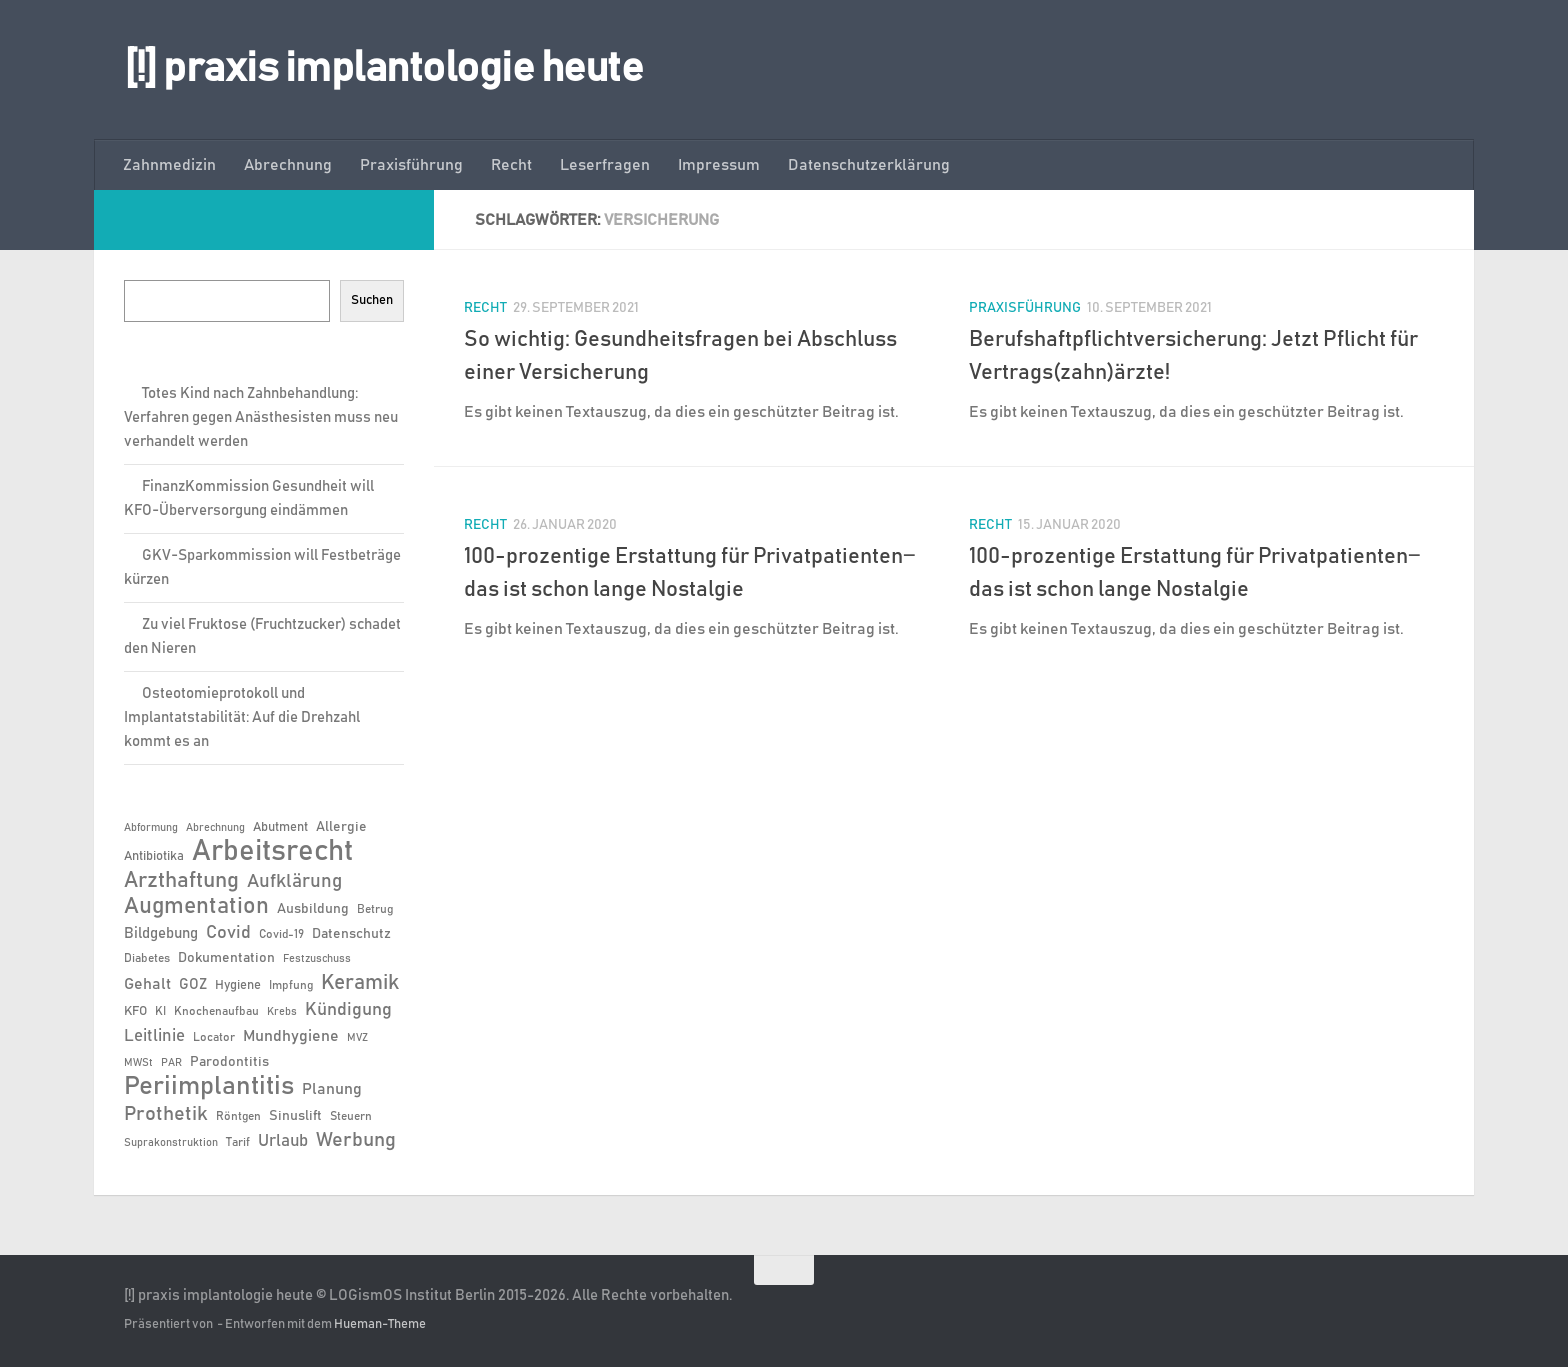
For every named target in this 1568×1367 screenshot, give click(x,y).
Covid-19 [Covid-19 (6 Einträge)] (281, 934)
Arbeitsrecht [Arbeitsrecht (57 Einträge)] (272, 852)
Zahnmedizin (169, 165)
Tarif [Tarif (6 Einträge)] (238, 1142)
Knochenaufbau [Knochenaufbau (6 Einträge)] (216, 1011)
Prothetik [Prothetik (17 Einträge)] (166, 1114)
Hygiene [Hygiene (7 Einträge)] (238, 985)
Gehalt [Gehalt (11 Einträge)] (147, 984)
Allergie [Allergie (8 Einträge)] (341, 827)
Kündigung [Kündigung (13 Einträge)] (348, 1010)
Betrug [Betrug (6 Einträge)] (375, 909)
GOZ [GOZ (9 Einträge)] (193, 984)
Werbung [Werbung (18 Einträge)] (356, 1140)
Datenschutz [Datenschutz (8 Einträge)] (351, 934)
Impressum (719, 165)
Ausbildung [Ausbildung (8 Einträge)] (313, 909)
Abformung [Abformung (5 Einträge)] (151, 828)
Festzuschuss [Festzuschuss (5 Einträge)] (317, 959)
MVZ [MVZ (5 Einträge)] (357, 1038)
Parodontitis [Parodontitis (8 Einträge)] (229, 1062)
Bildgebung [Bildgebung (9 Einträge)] (161, 933)
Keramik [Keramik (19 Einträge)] (360, 983)
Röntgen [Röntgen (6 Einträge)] (238, 1116)
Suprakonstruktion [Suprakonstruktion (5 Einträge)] (171, 1143)
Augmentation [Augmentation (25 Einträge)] (196, 906)
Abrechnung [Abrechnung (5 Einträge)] (215, 828)
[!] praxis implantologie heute (383, 69)
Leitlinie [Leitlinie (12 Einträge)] (154, 1036)
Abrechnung (288, 165)
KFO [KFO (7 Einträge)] (135, 1011)
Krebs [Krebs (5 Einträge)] (282, 1012)
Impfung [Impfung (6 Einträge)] (291, 985)
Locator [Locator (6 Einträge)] (214, 1037)
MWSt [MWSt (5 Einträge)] (138, 1063)
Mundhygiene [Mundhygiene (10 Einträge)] (291, 1036)
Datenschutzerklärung (869, 165)
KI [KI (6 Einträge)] (160, 1011)
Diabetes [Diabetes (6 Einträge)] (147, 958)
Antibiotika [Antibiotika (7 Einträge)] (154, 856)
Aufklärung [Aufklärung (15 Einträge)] (294, 881)
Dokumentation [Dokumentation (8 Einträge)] (226, 958)
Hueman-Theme (380, 1324)
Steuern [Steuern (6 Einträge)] (351, 1116)
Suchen (372, 300)
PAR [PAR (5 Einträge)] (171, 1063)
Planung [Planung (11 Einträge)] (332, 1089)
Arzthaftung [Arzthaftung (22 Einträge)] (181, 880)
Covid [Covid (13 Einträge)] (228, 933)
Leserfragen (605, 165)
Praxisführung (411, 165)
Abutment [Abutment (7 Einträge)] (280, 827)
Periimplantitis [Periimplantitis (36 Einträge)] (209, 1087)
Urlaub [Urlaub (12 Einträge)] (283, 1141)
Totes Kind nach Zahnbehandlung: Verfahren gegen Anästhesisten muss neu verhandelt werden (261, 417)
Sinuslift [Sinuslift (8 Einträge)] (295, 1116)
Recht (511, 165)
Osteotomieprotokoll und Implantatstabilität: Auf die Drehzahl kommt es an (242, 717)
